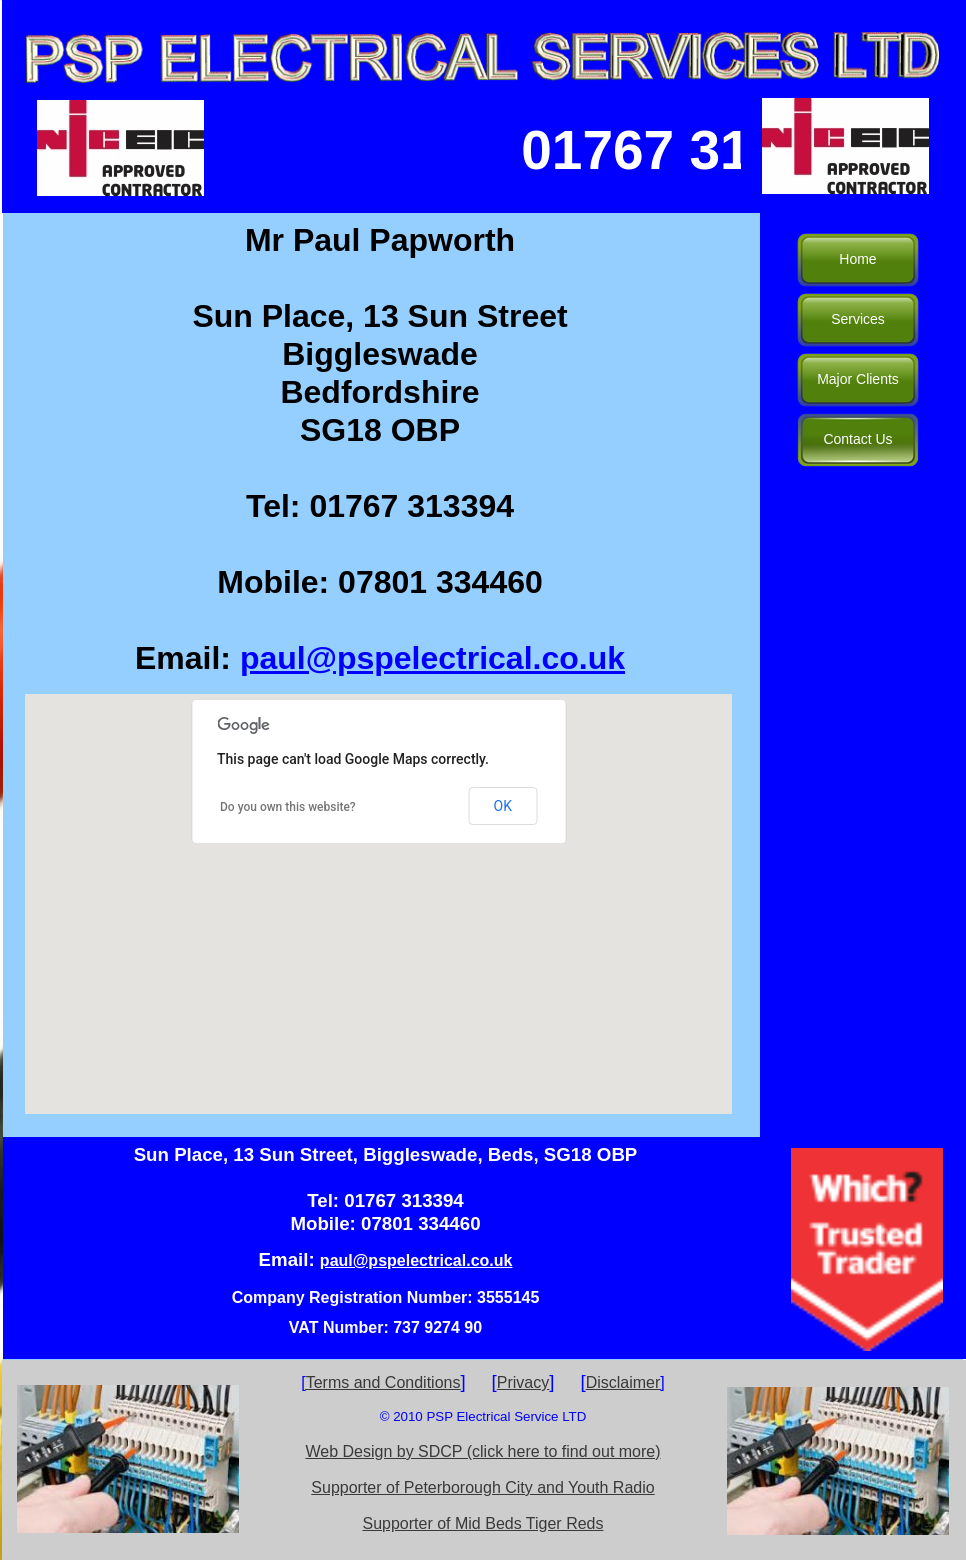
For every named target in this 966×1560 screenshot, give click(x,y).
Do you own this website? (288, 807)
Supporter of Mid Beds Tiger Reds (482, 1523)
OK (503, 806)
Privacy (523, 1382)
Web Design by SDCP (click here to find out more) (482, 1451)
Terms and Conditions (383, 1382)
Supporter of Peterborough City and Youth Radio (482, 1487)
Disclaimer (623, 1382)
